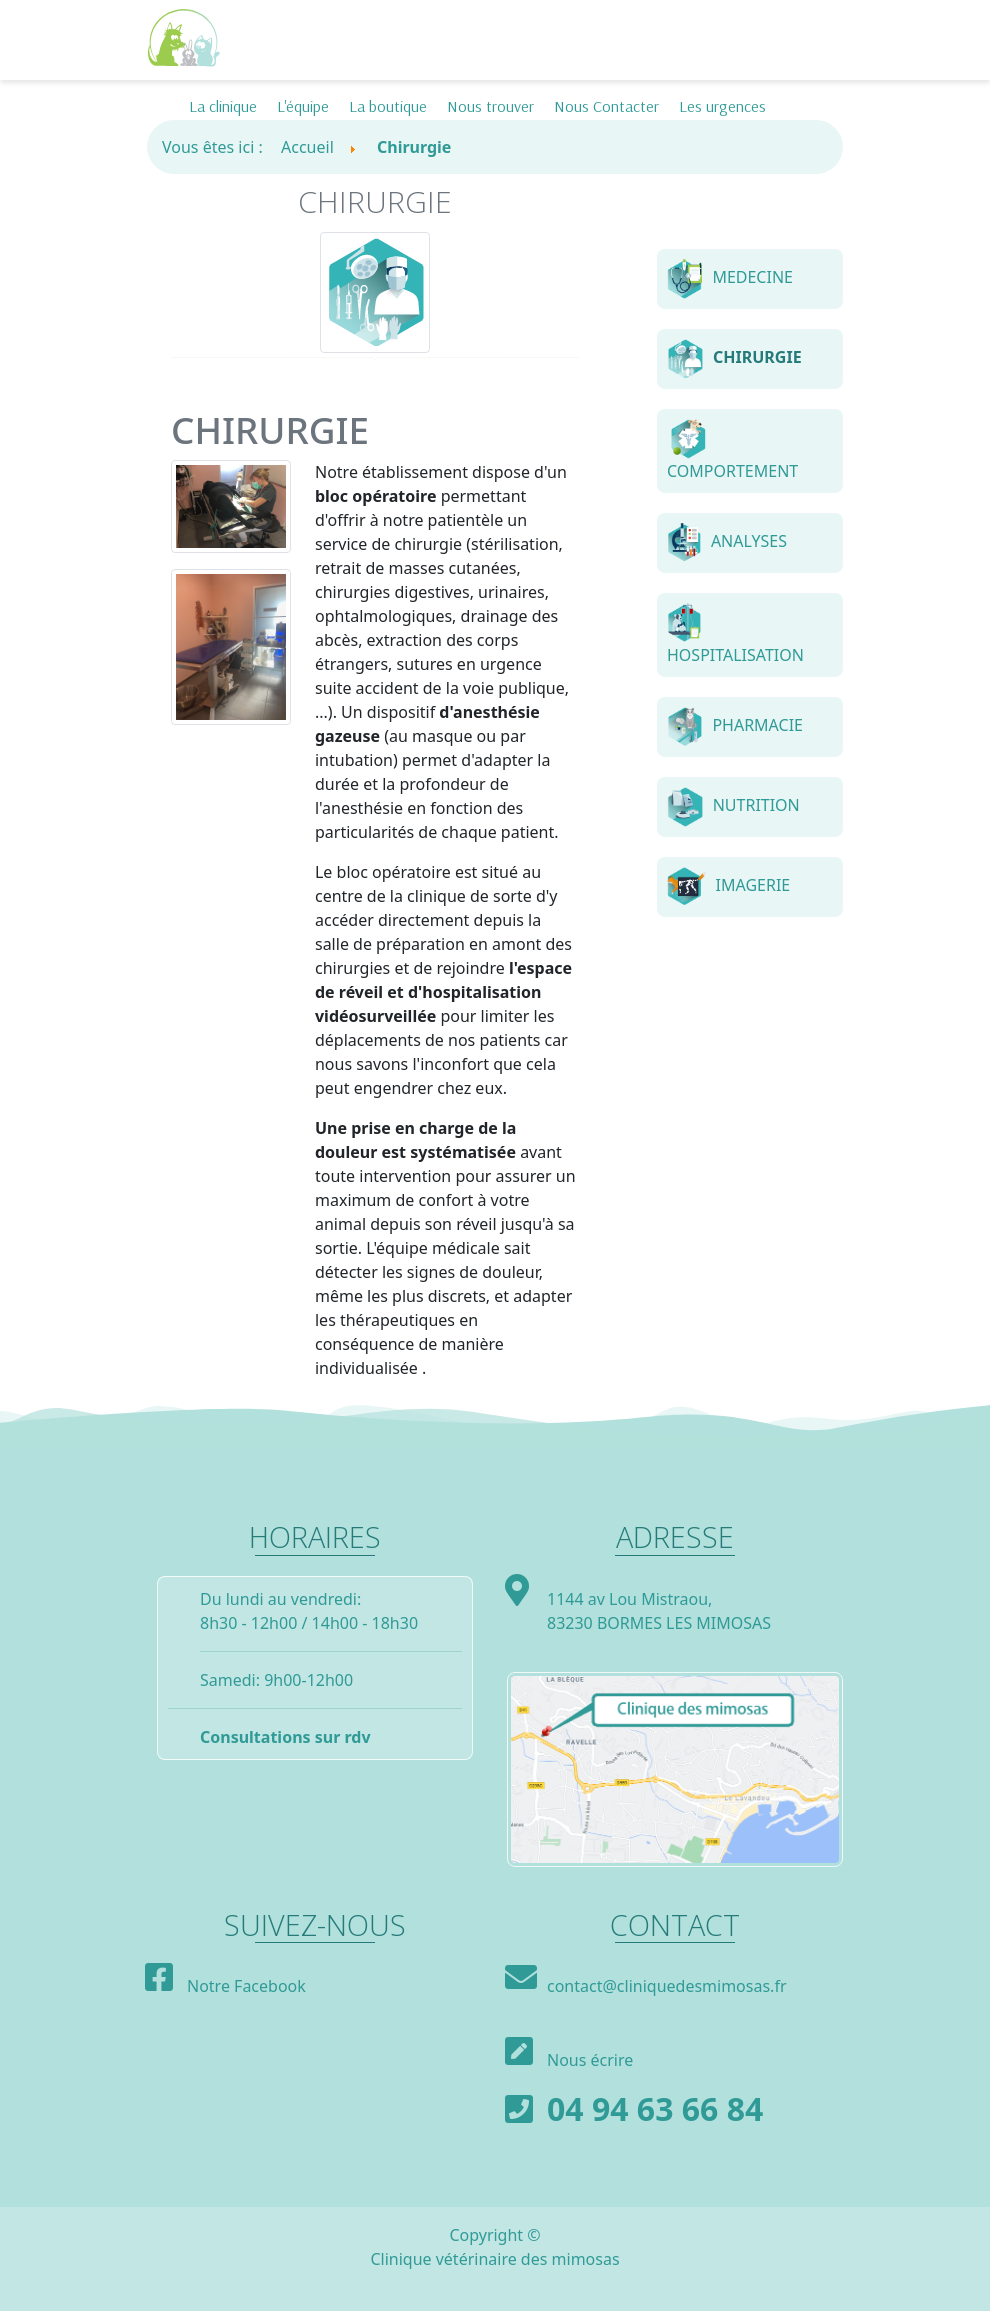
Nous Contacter (606, 106)
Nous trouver (490, 106)
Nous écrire (590, 2060)
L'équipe (303, 106)
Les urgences (722, 106)
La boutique (388, 106)
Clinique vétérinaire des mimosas (494, 2259)
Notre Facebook (246, 1986)
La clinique (223, 106)
